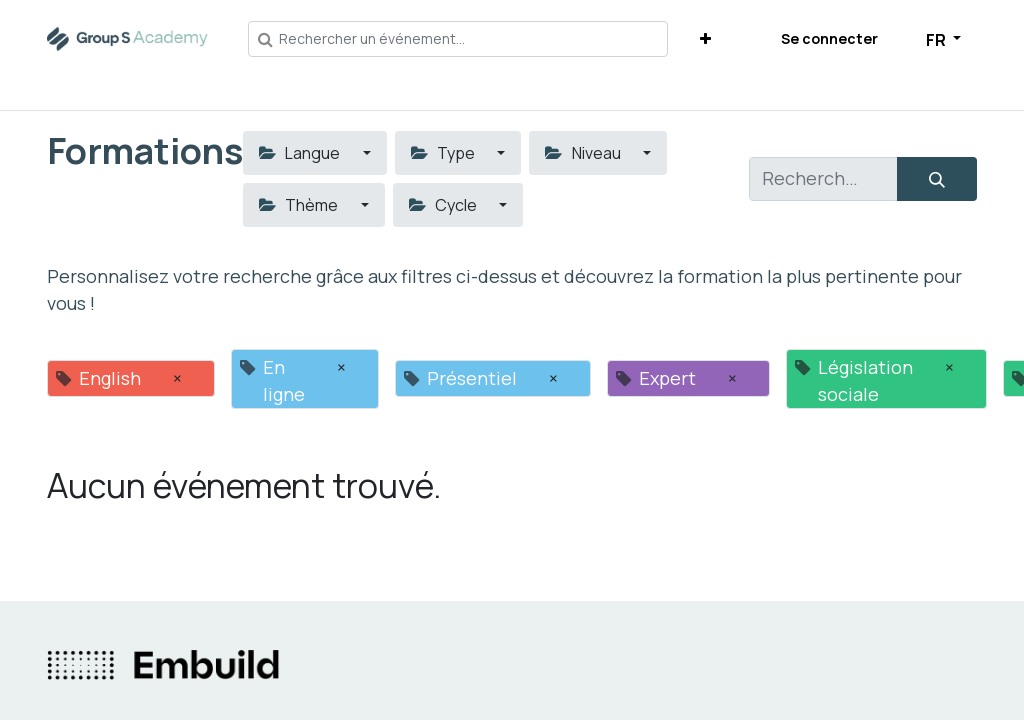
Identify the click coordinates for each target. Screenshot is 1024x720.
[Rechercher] (937, 179)
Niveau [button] (584, 153)
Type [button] (444, 153)
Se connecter (829, 38)
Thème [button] (300, 205)
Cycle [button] (444, 205)
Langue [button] (301, 153)
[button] (705, 38)
